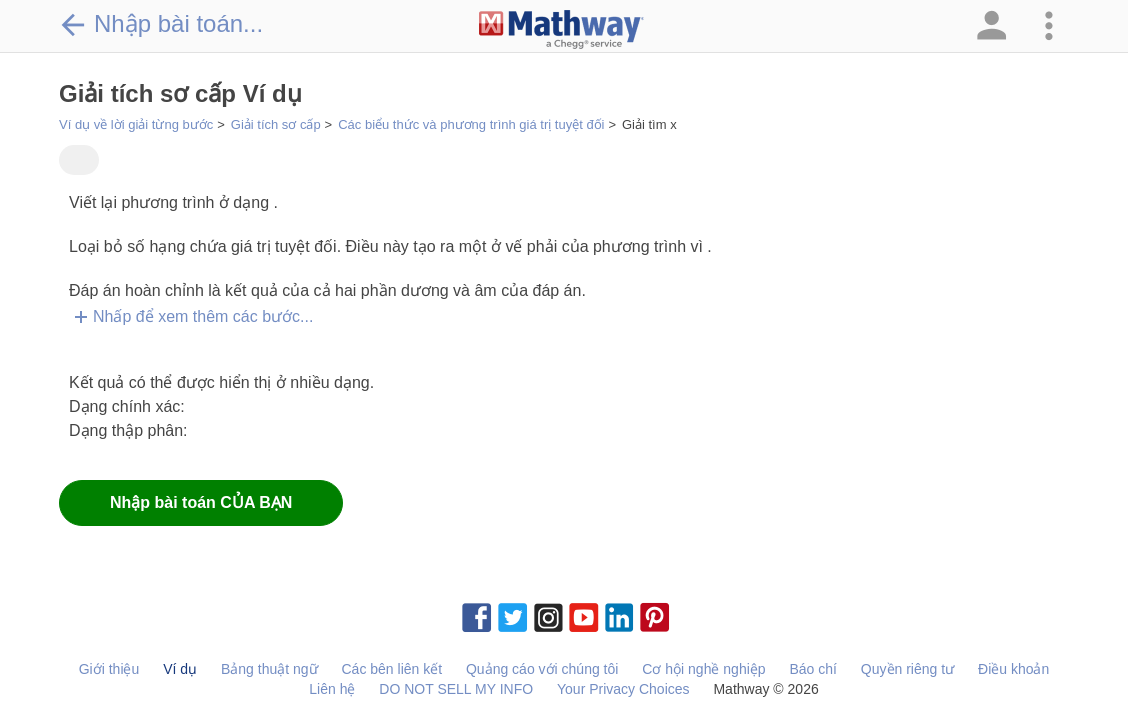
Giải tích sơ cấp (276, 124)
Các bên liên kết (391, 669)
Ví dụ (180, 669)
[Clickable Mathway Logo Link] (561, 30)
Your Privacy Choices (623, 689)
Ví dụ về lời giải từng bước (136, 124)
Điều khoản (1013, 669)
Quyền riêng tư (907, 669)
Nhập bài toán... (161, 24)
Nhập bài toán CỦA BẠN (201, 502)
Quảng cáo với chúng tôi (542, 669)
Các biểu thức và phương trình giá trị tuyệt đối (471, 124)
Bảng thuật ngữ (269, 669)
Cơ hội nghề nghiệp (703, 669)
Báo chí (812, 669)
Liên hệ (332, 689)
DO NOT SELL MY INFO (456, 689)
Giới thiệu (109, 669)
